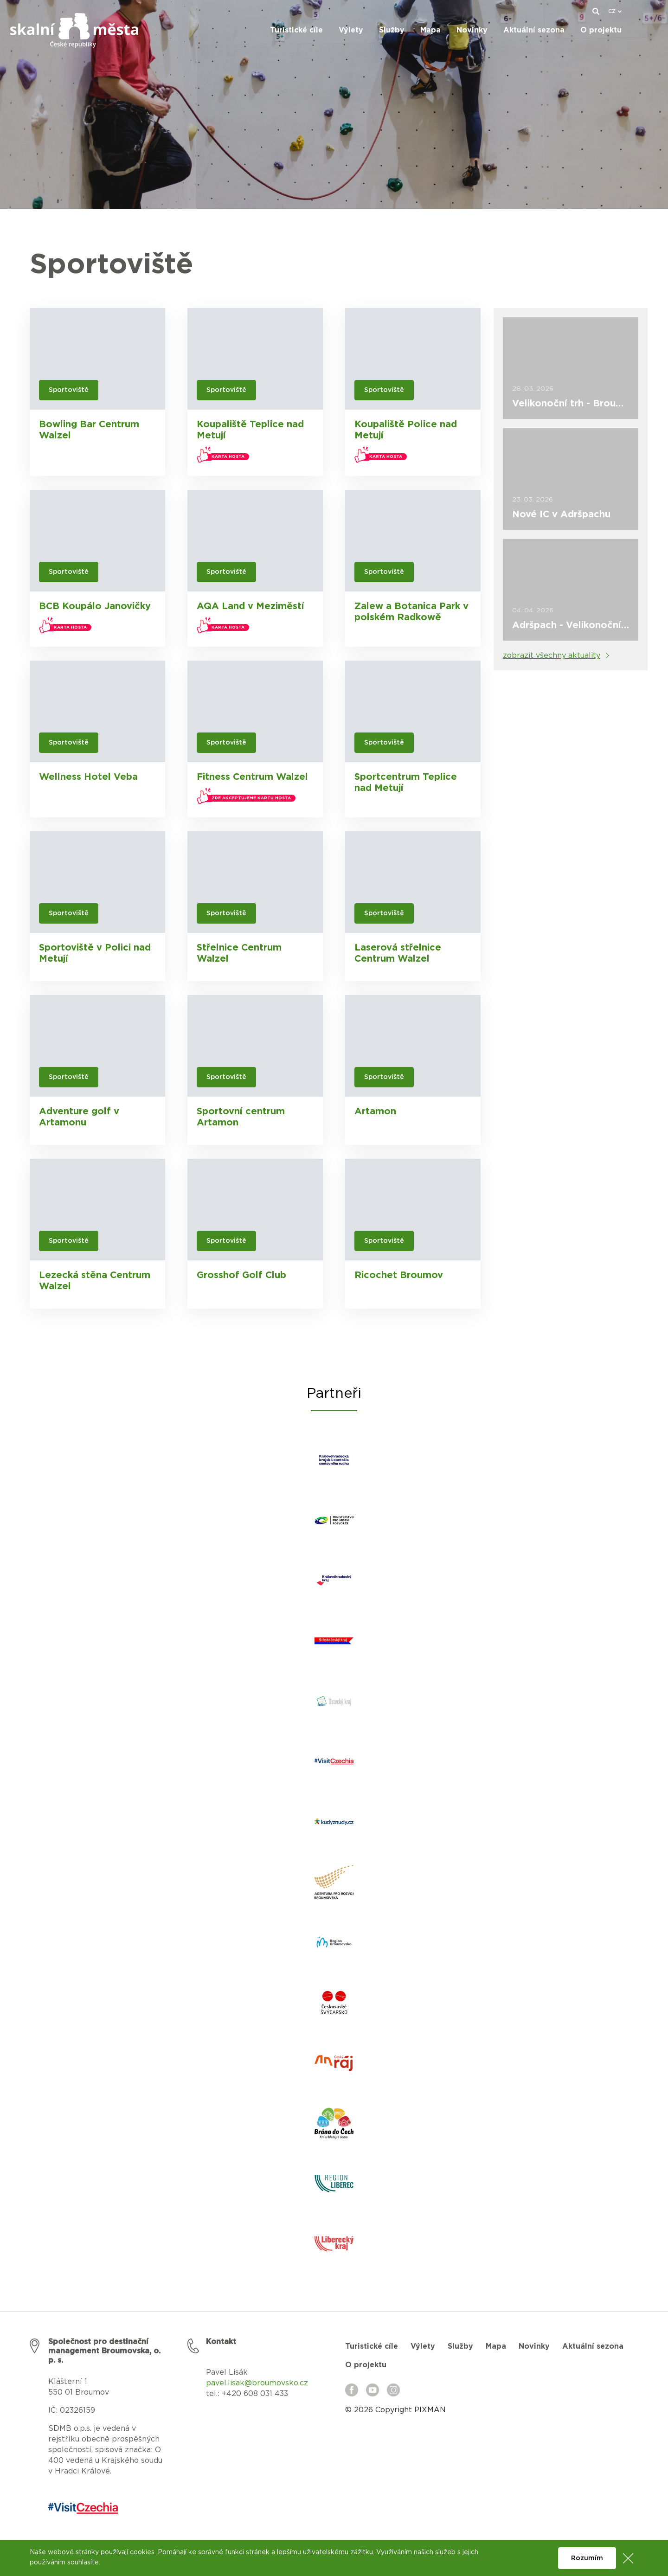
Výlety (423, 2346)
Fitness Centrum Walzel (252, 777)
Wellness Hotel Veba (88, 777)
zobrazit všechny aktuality (551, 655)
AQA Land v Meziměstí (250, 606)
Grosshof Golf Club (241, 1275)
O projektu (365, 2365)
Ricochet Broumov (398, 1275)
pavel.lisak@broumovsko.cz (257, 2383)
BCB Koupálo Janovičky (95, 606)
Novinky (534, 2346)
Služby (460, 2346)
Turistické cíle (371, 2346)
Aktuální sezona (592, 2346)
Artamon (375, 1111)
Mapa (496, 2346)
